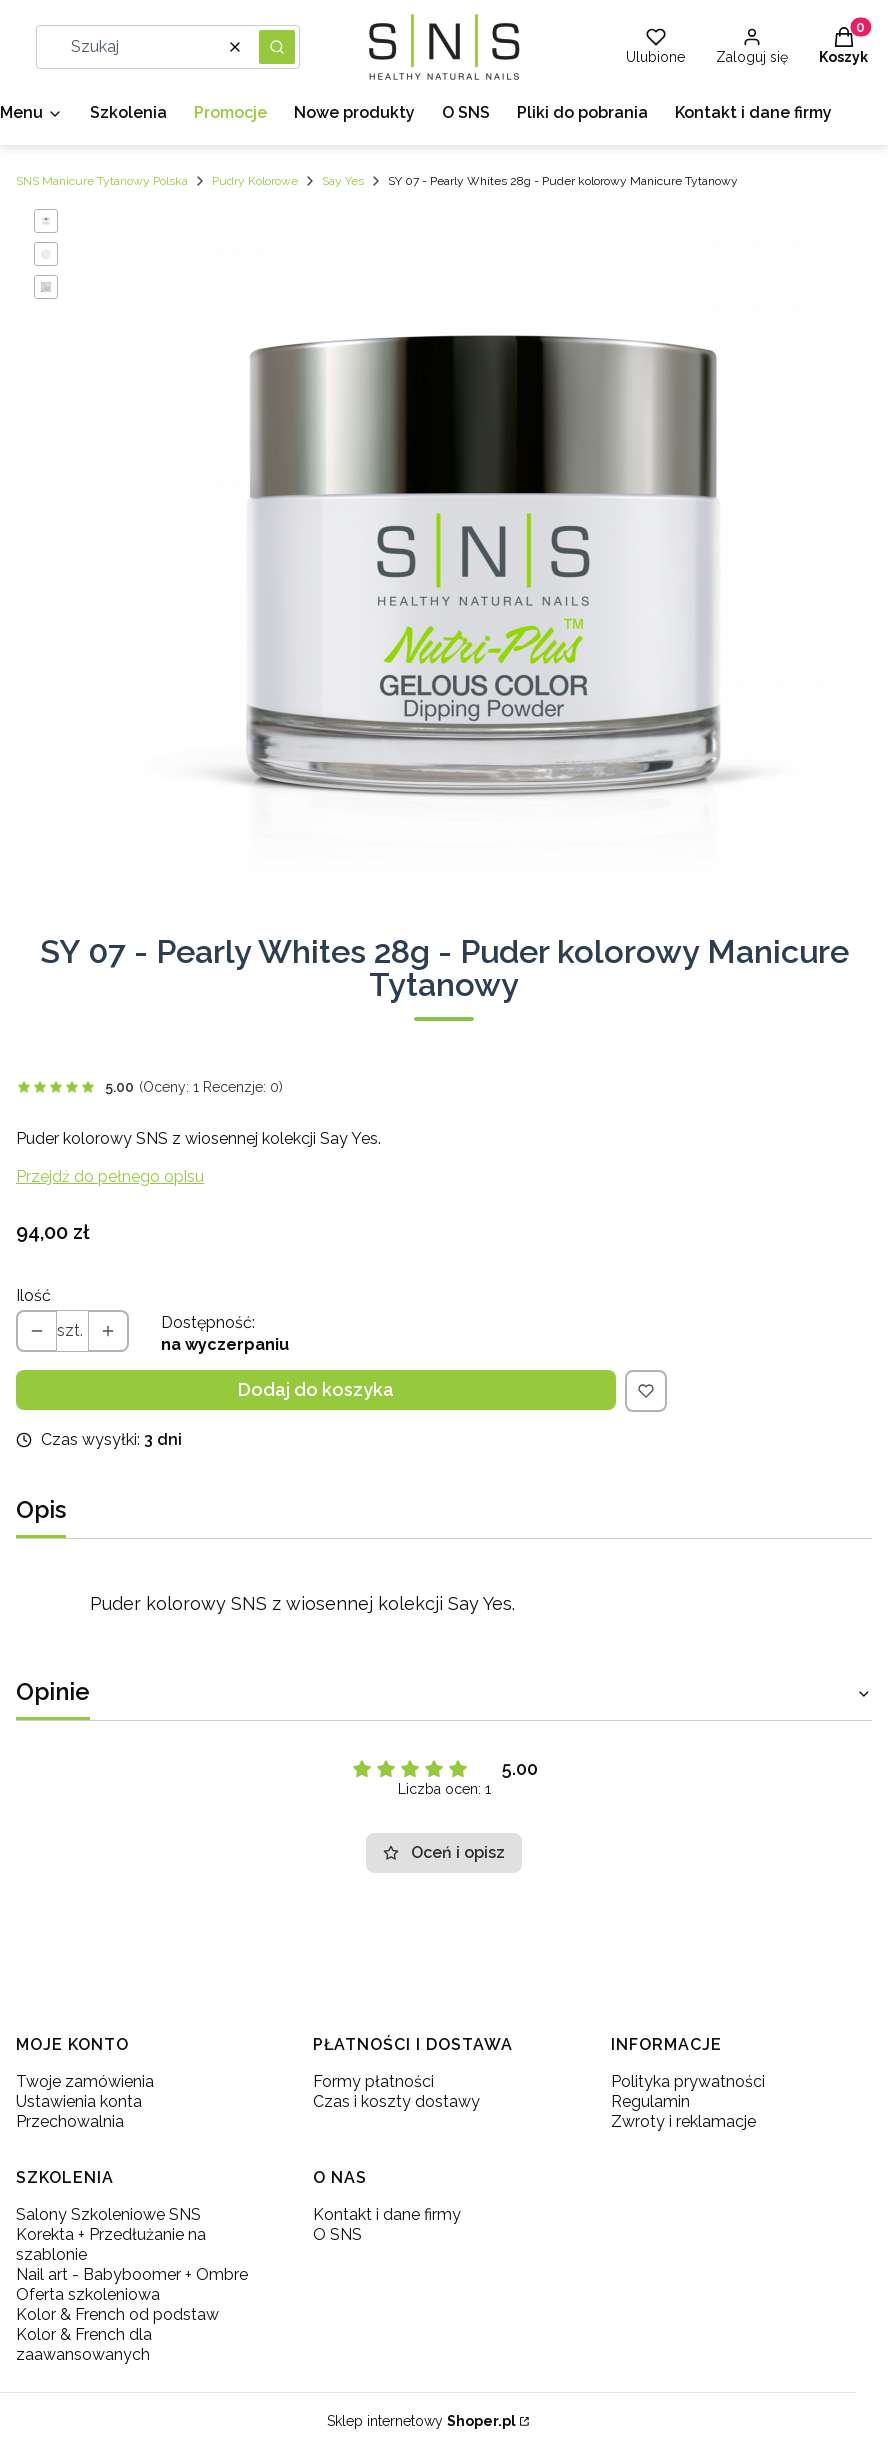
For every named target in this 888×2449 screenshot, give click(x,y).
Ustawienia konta (79, 2101)
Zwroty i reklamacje (683, 2121)
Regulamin (650, 2101)
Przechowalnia (70, 2121)
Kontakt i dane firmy (387, 2214)
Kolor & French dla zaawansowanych (84, 2344)
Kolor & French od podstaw (117, 2314)
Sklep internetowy (421, 2421)
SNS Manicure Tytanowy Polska (102, 181)
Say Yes (343, 181)
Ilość (33, 1295)
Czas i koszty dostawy (396, 2101)
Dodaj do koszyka (316, 1389)
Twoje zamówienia (85, 2081)
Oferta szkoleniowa (88, 2294)
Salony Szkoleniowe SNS (108, 2214)
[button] (277, 47)
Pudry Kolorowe (255, 181)
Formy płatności (373, 2081)
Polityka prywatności (688, 2081)
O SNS (337, 2234)
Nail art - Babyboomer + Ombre (132, 2274)
